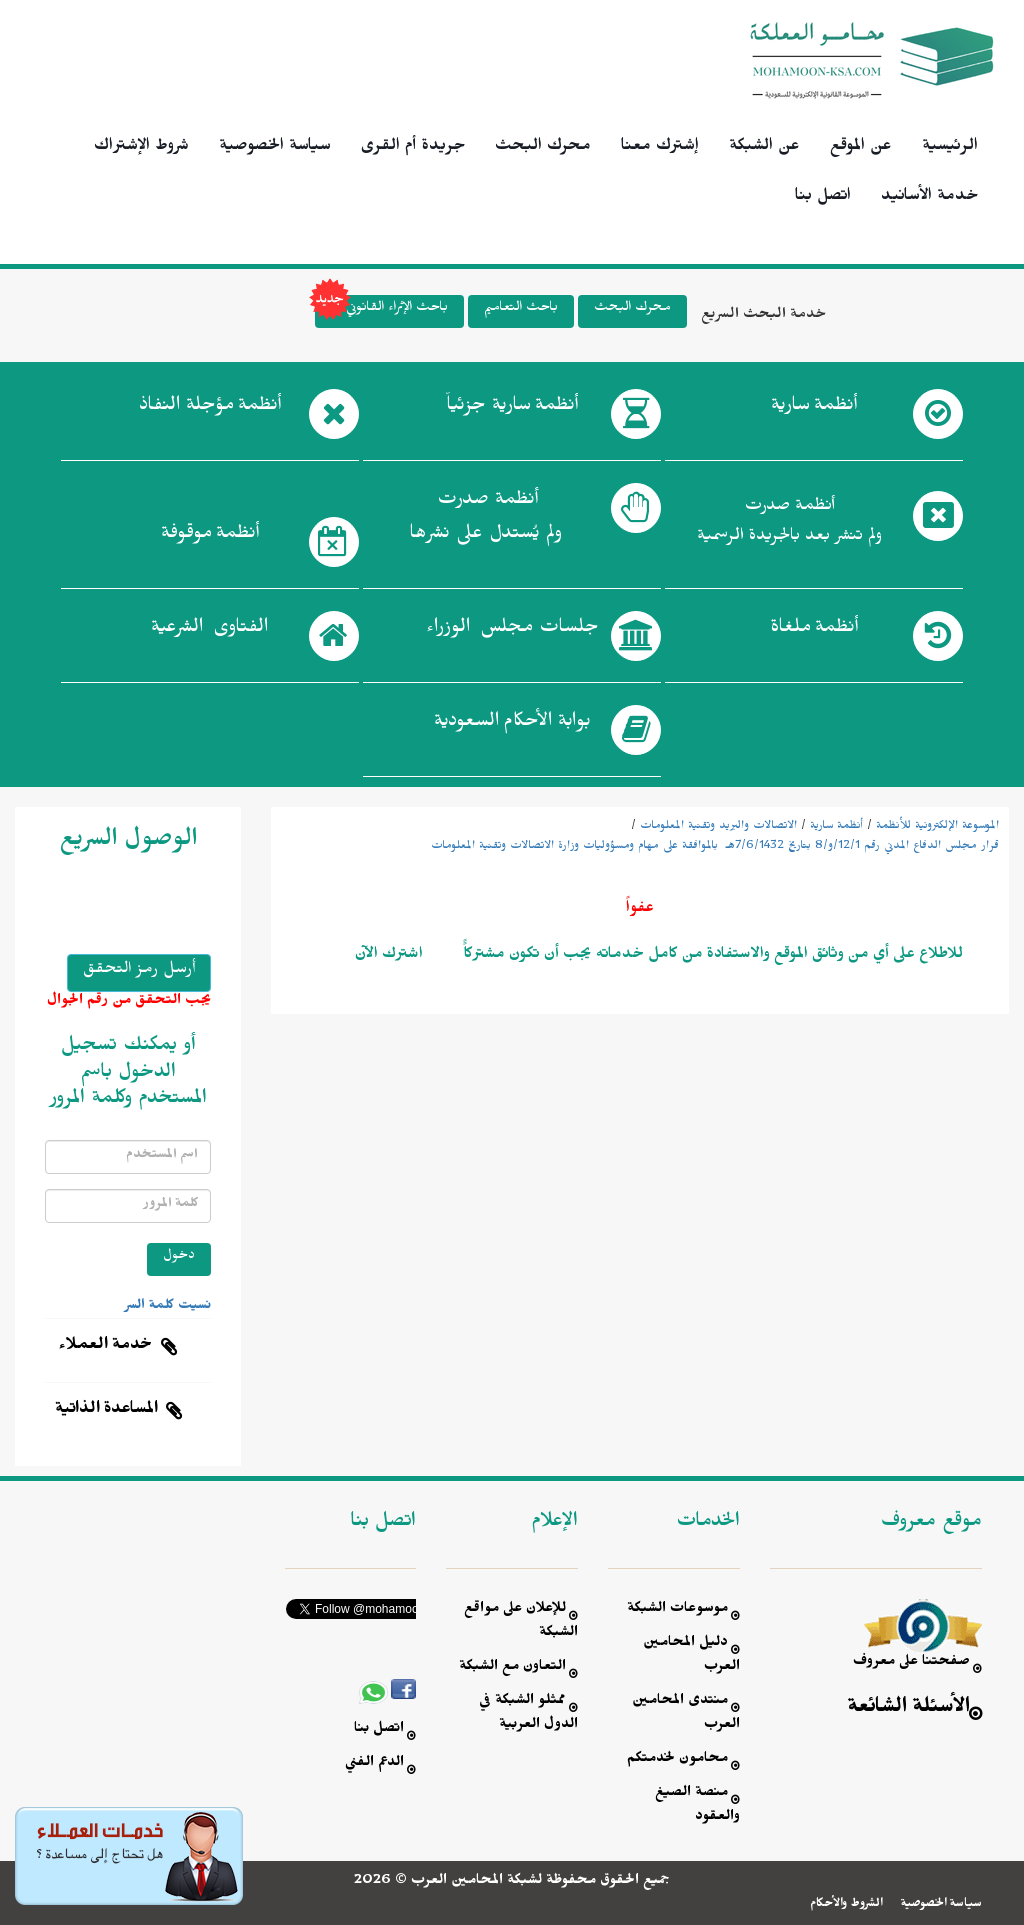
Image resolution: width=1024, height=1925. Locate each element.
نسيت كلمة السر (168, 1307)
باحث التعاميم (521, 309)
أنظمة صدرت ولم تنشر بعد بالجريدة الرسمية (789, 523)
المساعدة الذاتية (106, 1411)
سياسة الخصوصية (275, 148)
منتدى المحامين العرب (686, 1714)
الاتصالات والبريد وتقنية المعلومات (718, 827)
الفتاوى (209, 631)
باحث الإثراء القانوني (381, 311)
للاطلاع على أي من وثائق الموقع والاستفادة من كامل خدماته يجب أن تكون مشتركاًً (711, 956)
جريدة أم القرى (413, 148)
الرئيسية (950, 148)
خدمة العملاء (106, 1347)
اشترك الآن (389, 956)
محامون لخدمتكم (677, 1760)
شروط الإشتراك (141, 148)
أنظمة (814, 409)
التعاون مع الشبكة (512, 1668)
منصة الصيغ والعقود (697, 1806)
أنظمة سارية (836, 827)
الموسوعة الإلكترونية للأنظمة (937, 827)
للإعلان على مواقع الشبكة (521, 1622)
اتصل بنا (823, 198)
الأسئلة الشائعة (909, 1709)
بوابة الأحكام (512, 725)
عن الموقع (861, 148)
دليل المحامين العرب (691, 1656)
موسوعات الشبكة (677, 1610)
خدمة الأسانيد (929, 198)
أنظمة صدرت (485, 522)
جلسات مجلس (512, 631)
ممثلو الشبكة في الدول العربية (528, 1714)
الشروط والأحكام (846, 1905)
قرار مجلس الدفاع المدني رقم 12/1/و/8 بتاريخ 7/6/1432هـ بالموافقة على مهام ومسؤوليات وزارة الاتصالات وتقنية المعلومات (715, 847)
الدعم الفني (374, 1764)
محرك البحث (543, 148)
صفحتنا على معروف (911, 1663)
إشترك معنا (660, 148)
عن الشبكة (764, 148)
